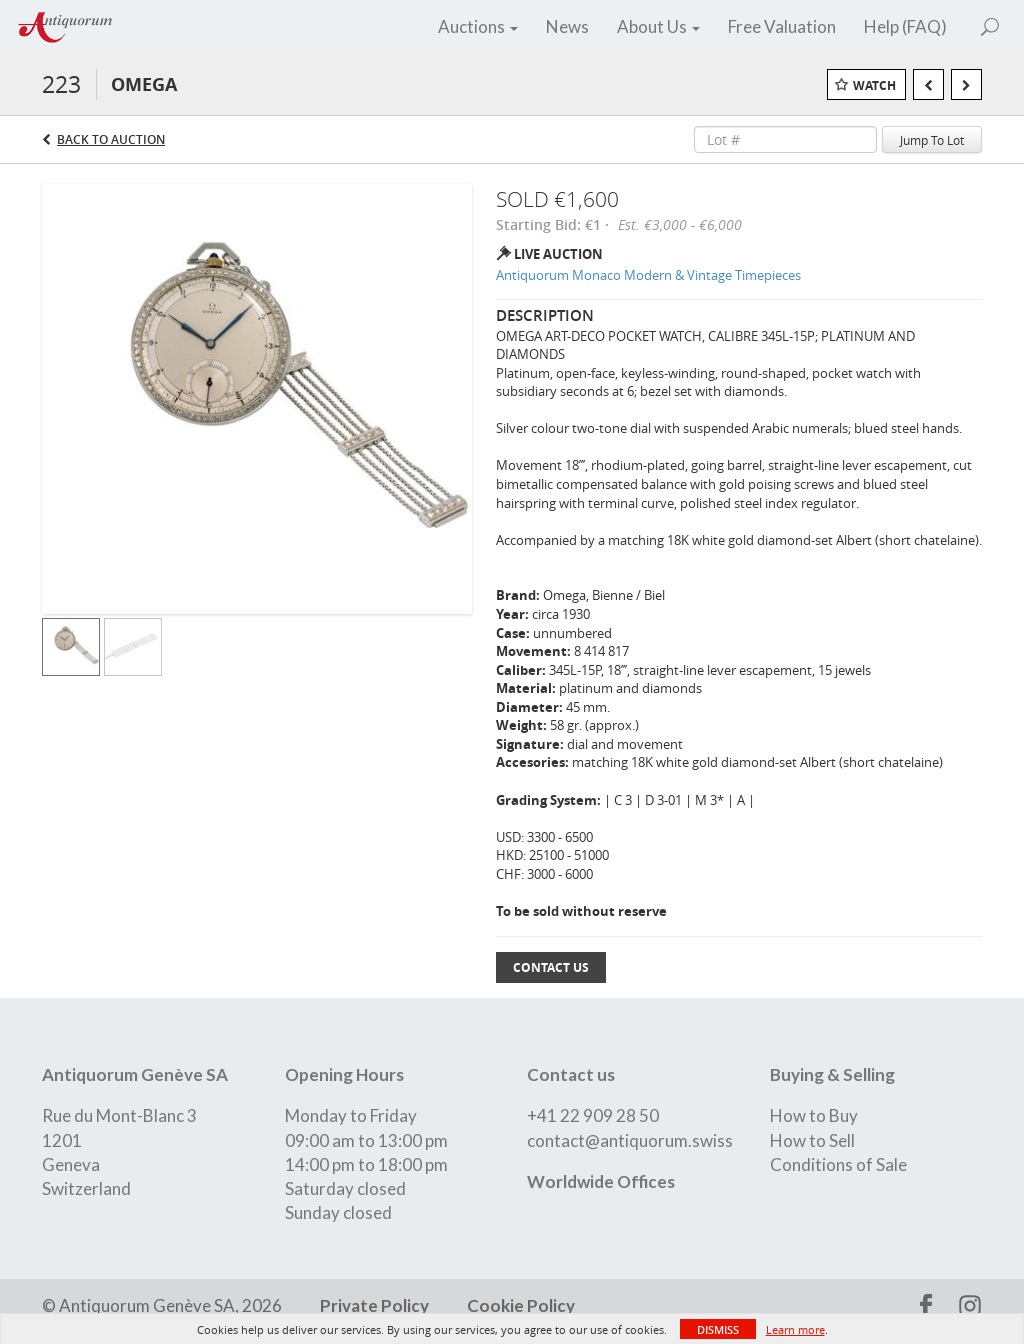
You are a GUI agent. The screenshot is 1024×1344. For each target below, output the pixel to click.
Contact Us (551, 967)
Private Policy (374, 1305)
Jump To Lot (932, 140)
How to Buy (814, 1115)
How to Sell (812, 1140)
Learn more (795, 1329)
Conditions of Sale (838, 1164)
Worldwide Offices (601, 1181)
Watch (874, 85)
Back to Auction (111, 139)
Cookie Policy (519, 1305)
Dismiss (718, 1329)
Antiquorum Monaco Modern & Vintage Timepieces (648, 275)
